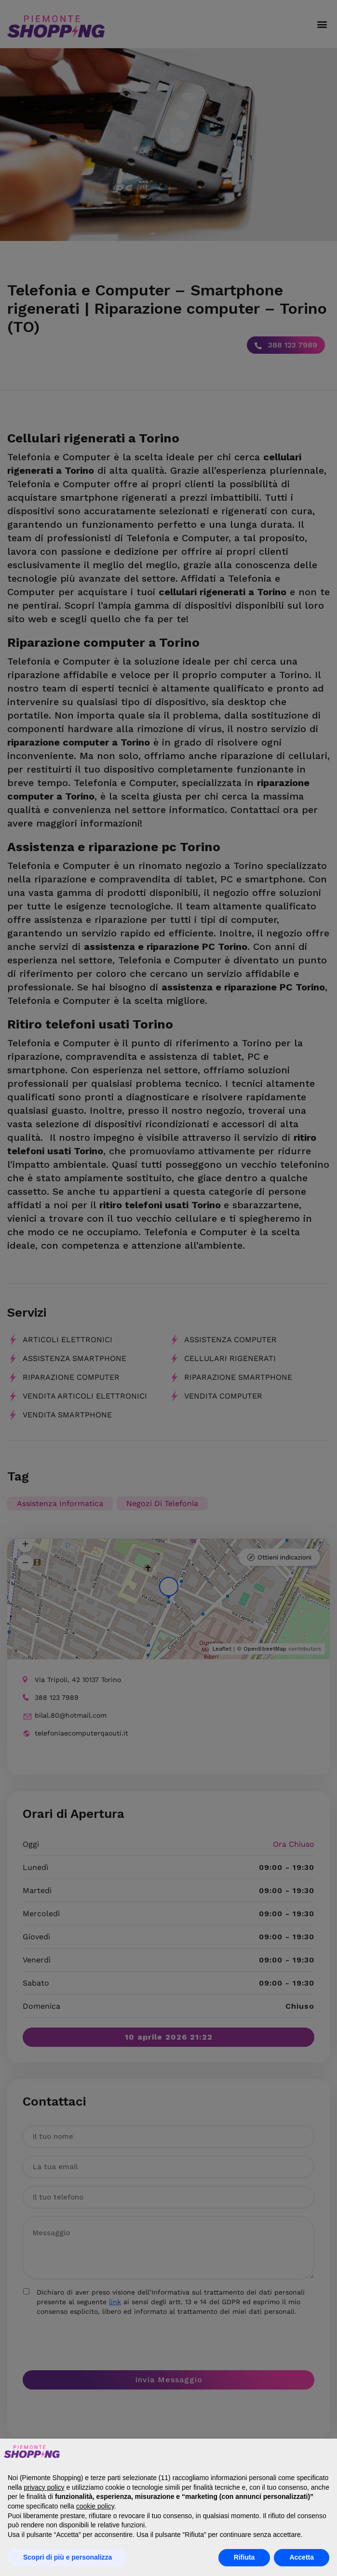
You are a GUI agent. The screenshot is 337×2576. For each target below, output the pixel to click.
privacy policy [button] (44, 2487)
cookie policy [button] (95, 2506)
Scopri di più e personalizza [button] (67, 2557)
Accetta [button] (301, 2557)
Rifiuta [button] (244, 2557)
